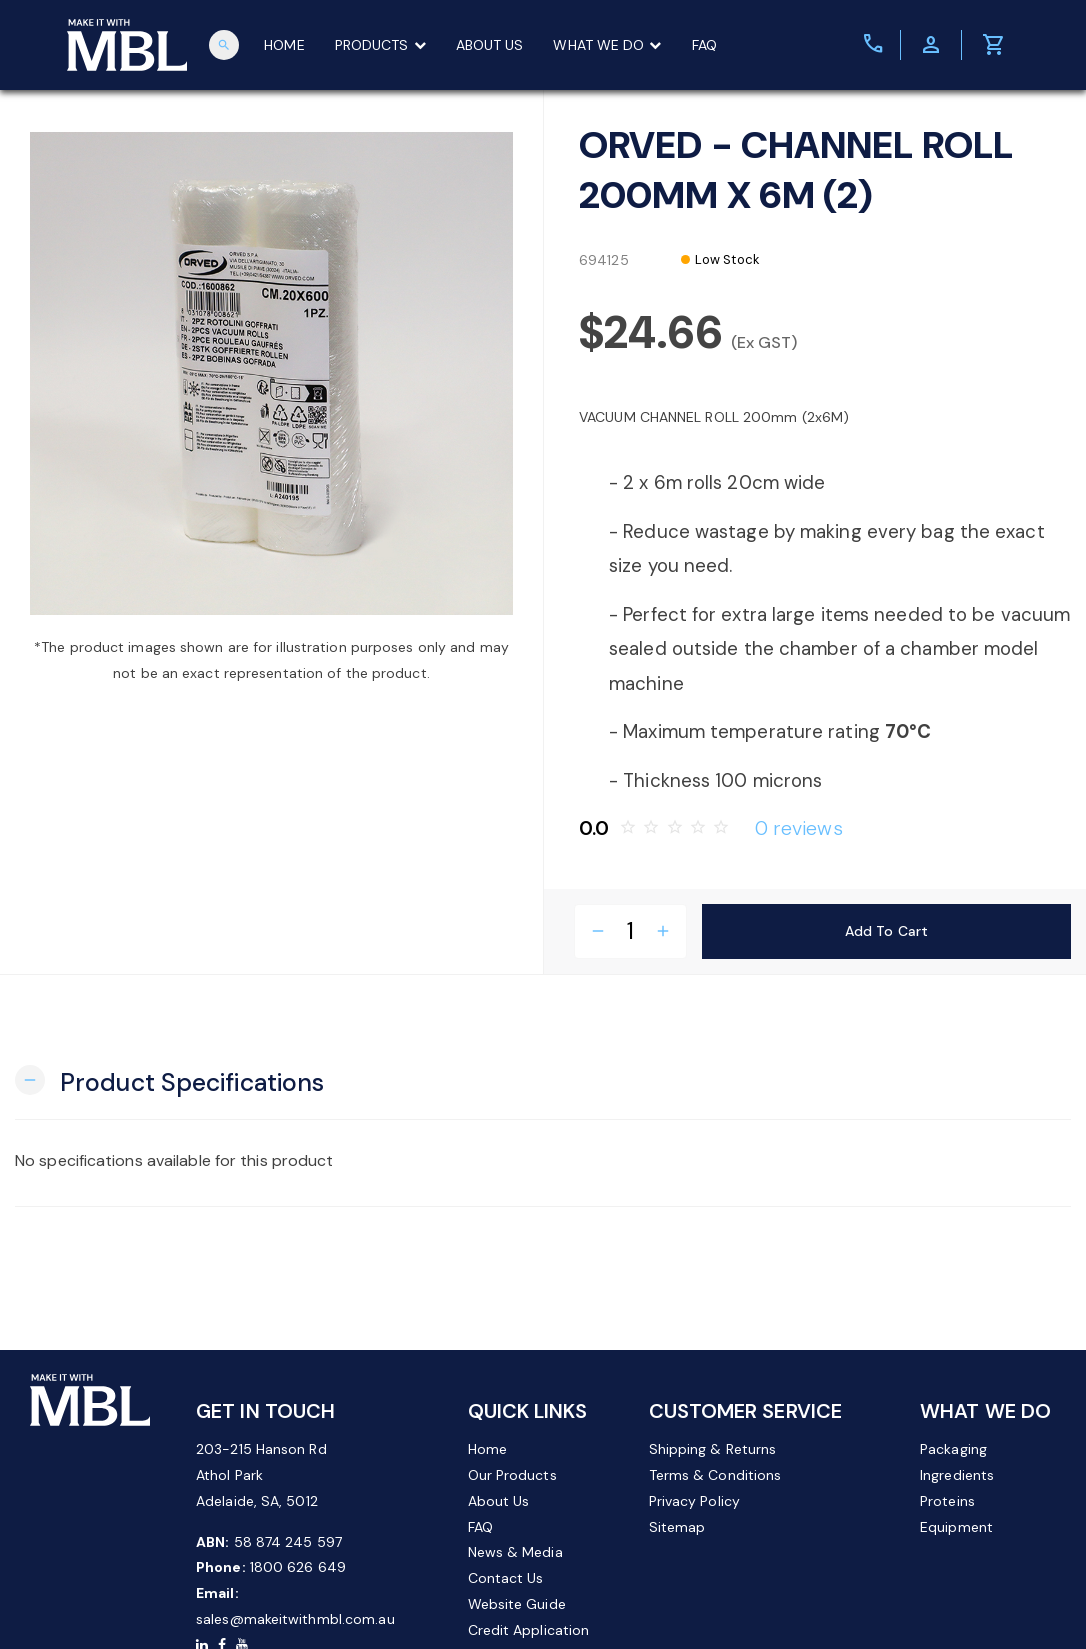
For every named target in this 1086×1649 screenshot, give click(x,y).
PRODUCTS (380, 45)
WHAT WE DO (607, 45)
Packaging (953, 1449)
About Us (499, 1501)
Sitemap (677, 1527)
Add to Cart (886, 931)
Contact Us (506, 1578)
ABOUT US (490, 45)
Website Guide (517, 1604)
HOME (284, 45)
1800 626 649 (298, 1567)
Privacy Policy (694, 1501)
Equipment (956, 1527)
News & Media (515, 1552)
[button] (169, 1080)
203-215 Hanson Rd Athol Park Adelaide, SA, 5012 (261, 1475)
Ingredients (957, 1475)
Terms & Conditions (715, 1475)
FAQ (704, 45)
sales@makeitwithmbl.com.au (295, 1619)
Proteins (947, 1501)
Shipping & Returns (713, 1449)
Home (487, 1449)
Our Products (512, 1475)
